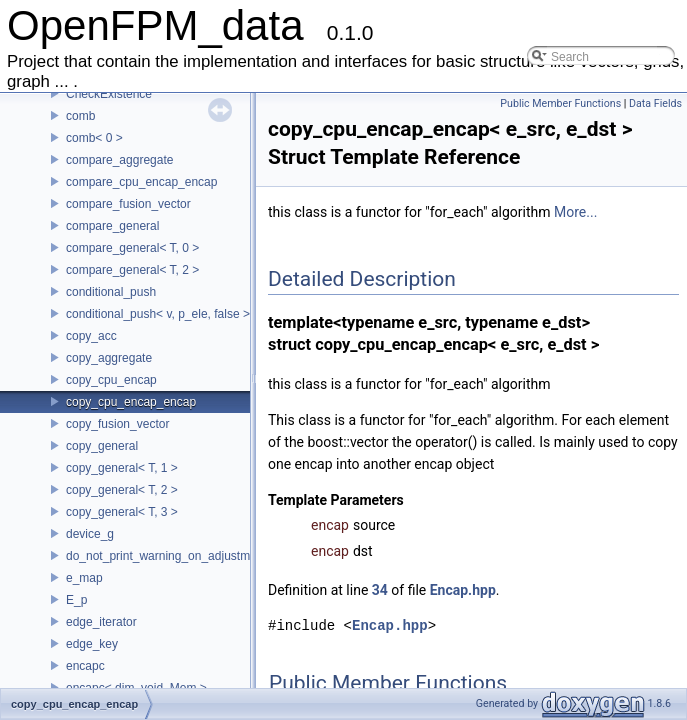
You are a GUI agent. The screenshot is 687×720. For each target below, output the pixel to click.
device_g (90, 534)
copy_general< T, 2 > (122, 490)
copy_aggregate (109, 358)
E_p (76, 600)
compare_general (112, 226)
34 (380, 590)
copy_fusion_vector (117, 424)
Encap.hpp (463, 590)
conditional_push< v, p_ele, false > (158, 314)
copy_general (102, 446)
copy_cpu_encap (111, 380)
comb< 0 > (94, 138)
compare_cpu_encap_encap (141, 182)
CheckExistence (109, 94)
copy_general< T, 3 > (122, 512)
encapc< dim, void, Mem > (136, 688)
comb (80, 116)
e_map (84, 578)
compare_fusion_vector (128, 204)
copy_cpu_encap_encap (131, 402)
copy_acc (91, 336)
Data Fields (655, 103)
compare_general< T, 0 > (132, 248)
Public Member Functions (560, 103)
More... (575, 212)
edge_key (92, 644)
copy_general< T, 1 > (122, 468)
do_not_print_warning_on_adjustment (166, 556)
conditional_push (111, 292)
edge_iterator (101, 622)
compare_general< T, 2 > (132, 270)
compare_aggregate (119, 160)
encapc (85, 666)
